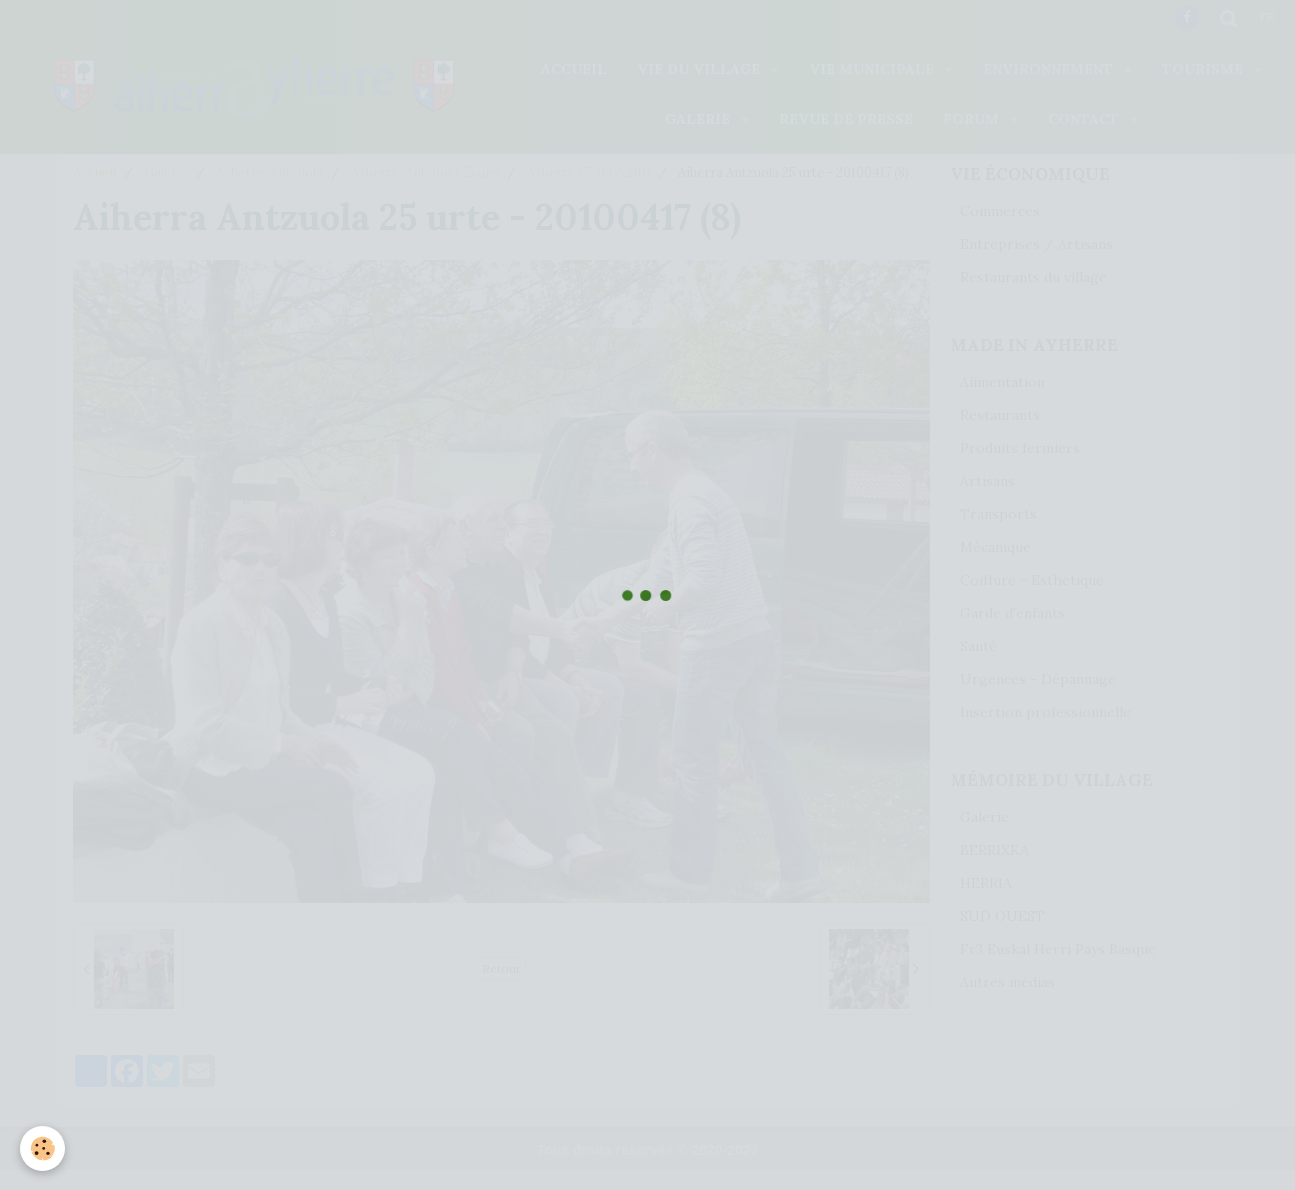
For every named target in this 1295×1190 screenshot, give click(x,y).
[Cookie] (42, 1148)
